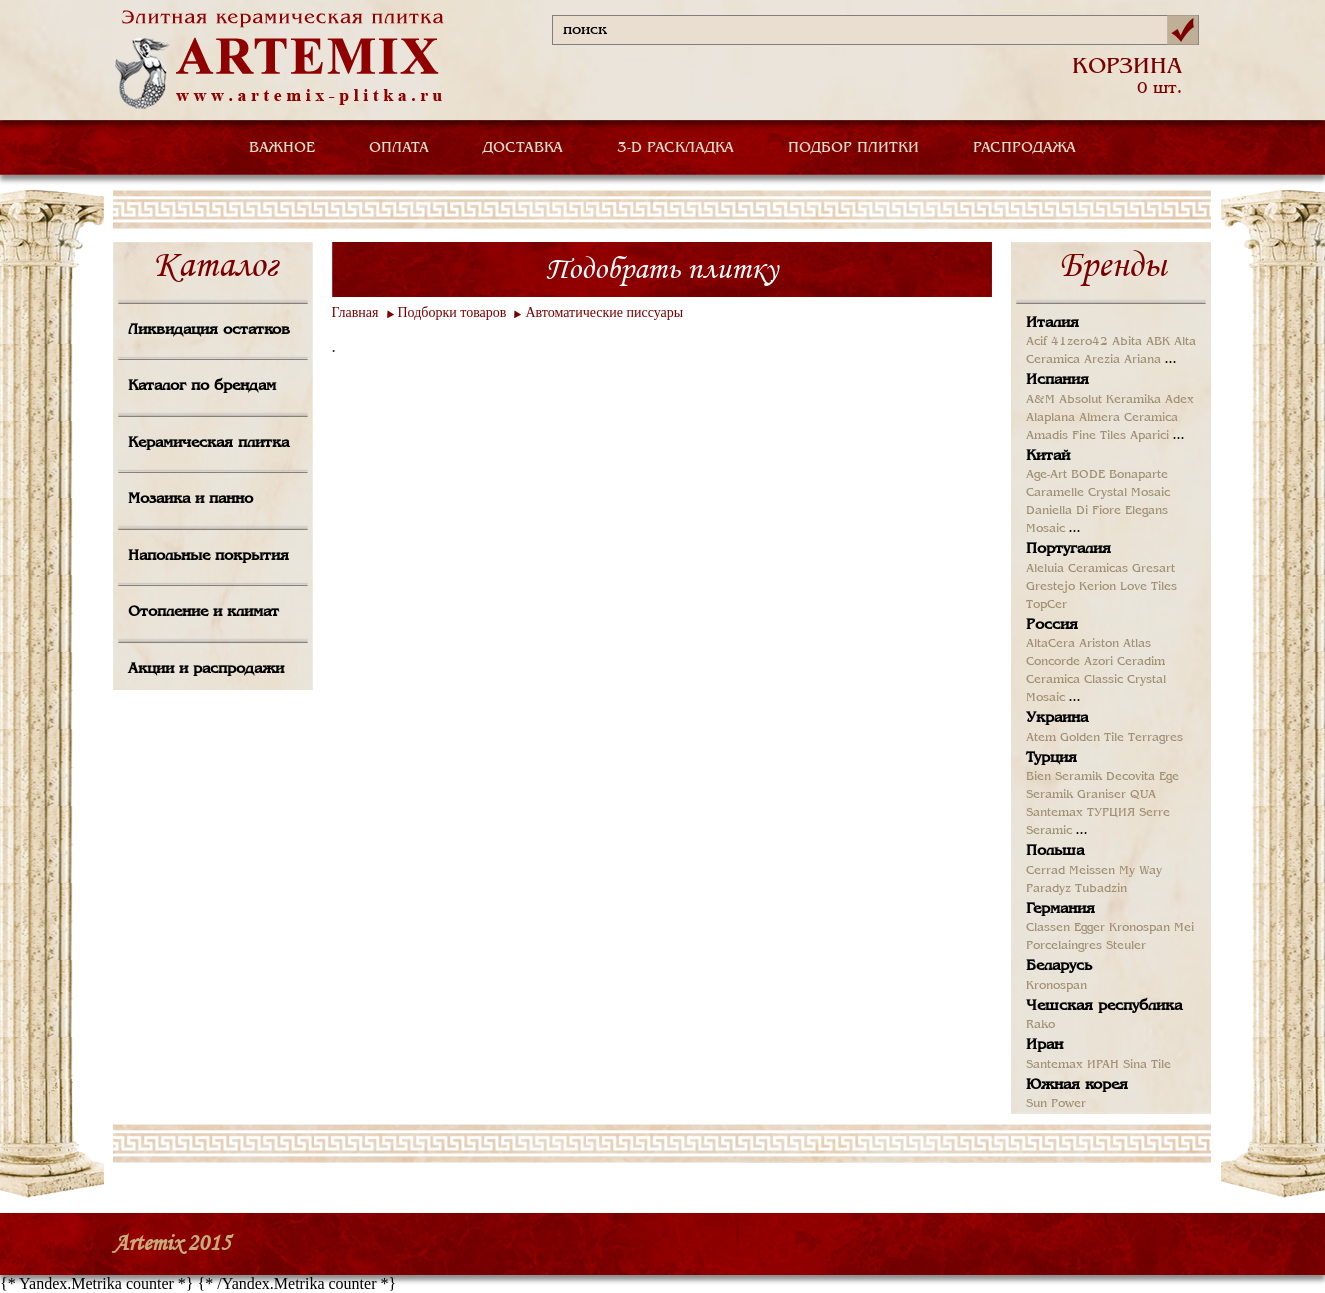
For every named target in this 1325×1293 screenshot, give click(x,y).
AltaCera (1050, 644)
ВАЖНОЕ (282, 148)
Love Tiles (1148, 587)
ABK (1158, 342)
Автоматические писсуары (604, 312)
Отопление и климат (203, 612)
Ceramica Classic (1074, 680)
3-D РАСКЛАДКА (675, 148)
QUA (1143, 795)
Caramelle (1055, 493)
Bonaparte (1138, 475)
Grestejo (1050, 587)
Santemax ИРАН (1072, 1065)
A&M (1040, 400)
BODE (1088, 475)
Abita (1127, 342)
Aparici (1149, 436)
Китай (1048, 456)
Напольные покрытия (208, 556)
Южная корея (1077, 1085)
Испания (1057, 380)
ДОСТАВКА (523, 148)
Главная (355, 312)
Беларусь (1059, 966)
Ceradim (1141, 662)
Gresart (1153, 569)
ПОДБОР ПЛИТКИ (853, 148)
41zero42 (1079, 342)
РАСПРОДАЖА (1024, 148)
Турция (1051, 758)
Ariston (1099, 644)
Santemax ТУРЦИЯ (1080, 813)
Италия (1052, 323)
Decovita (1130, 777)
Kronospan (1139, 928)
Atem (1041, 738)
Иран (1044, 1045)
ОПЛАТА (399, 148)
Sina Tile (1147, 1065)
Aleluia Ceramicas (1077, 569)
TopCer (1046, 605)
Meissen (1092, 871)
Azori (1098, 662)
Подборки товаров (452, 312)
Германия (1060, 909)
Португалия (1068, 549)
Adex (1179, 400)
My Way (1140, 871)
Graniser (1101, 795)
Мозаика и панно (190, 499)
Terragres (1155, 738)
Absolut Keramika (1110, 400)
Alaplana (1050, 418)
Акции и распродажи (206, 669)
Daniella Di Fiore (1073, 511)
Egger (1089, 928)
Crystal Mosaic (1129, 493)
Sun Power (1056, 1104)
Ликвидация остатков (209, 330)
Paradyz (1048, 889)
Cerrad (1045, 871)
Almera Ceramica (1128, 418)
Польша (1055, 851)
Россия (1052, 625)
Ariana (1142, 360)
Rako (1040, 1025)
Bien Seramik (1064, 777)
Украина (1057, 718)
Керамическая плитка (208, 443)
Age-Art (1046, 475)
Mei (1184, 928)
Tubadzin (1101, 889)
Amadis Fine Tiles (1076, 436)
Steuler (1126, 946)
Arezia (1102, 360)
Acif (1036, 342)
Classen (1048, 928)
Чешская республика (1104, 1006)
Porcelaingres (1064, 946)
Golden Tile (1092, 738)
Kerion (1097, 587)
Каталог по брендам (202, 386)
